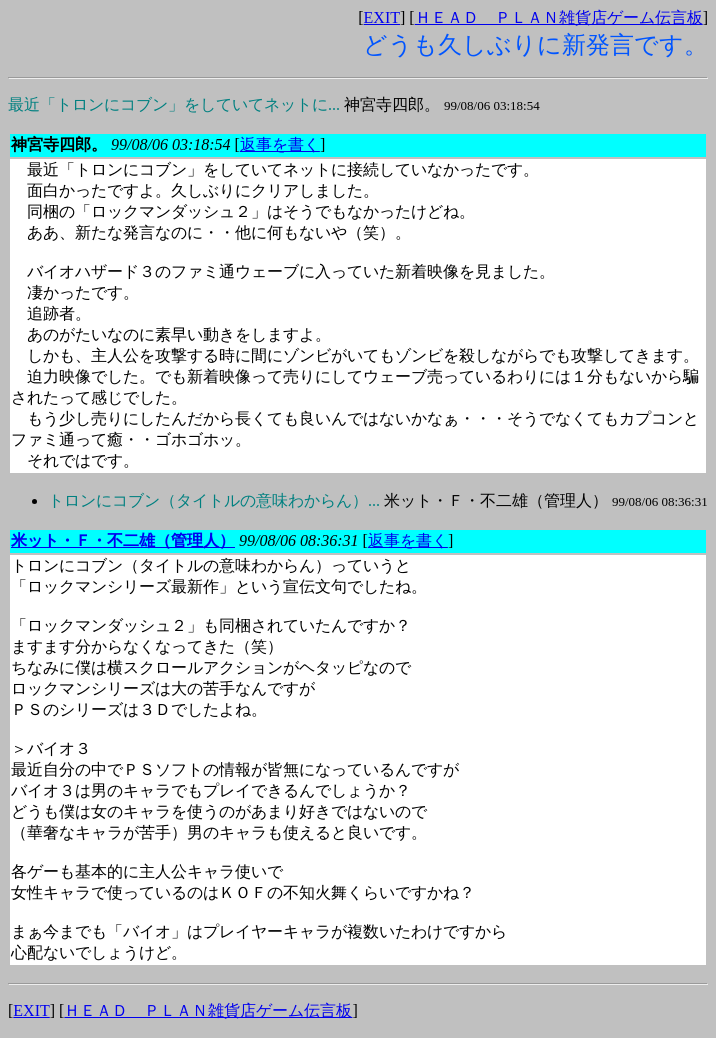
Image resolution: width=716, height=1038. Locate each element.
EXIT (382, 17)
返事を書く (280, 144)
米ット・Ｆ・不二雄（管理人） (378, 500)
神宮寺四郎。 (274, 104)
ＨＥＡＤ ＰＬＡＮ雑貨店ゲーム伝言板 (559, 17)
